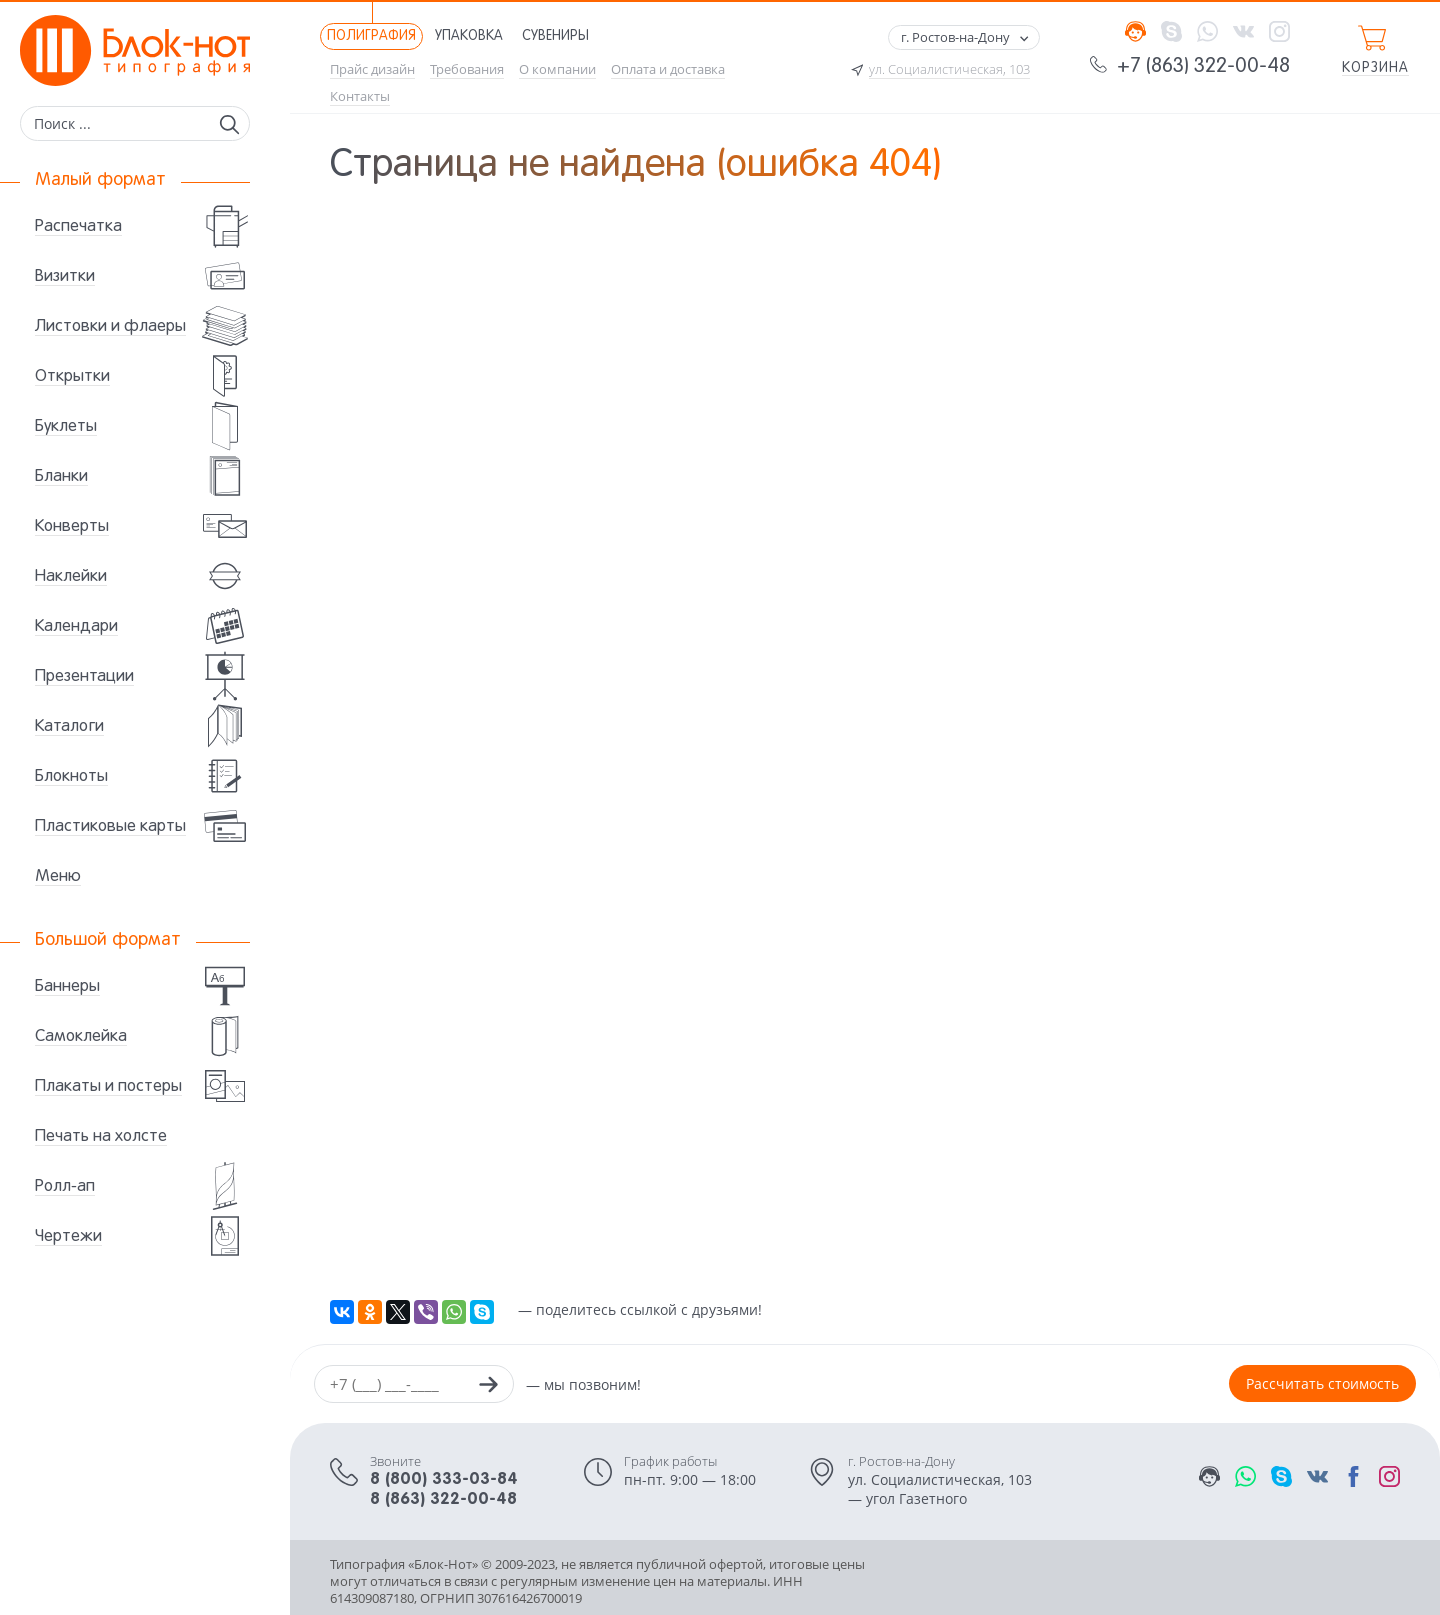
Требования (467, 69)
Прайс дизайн (372, 69)
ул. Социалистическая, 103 (949, 69)
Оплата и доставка (668, 69)
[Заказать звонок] (488, 1387)
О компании (557, 69)
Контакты (360, 96)
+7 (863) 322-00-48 (1203, 67)
